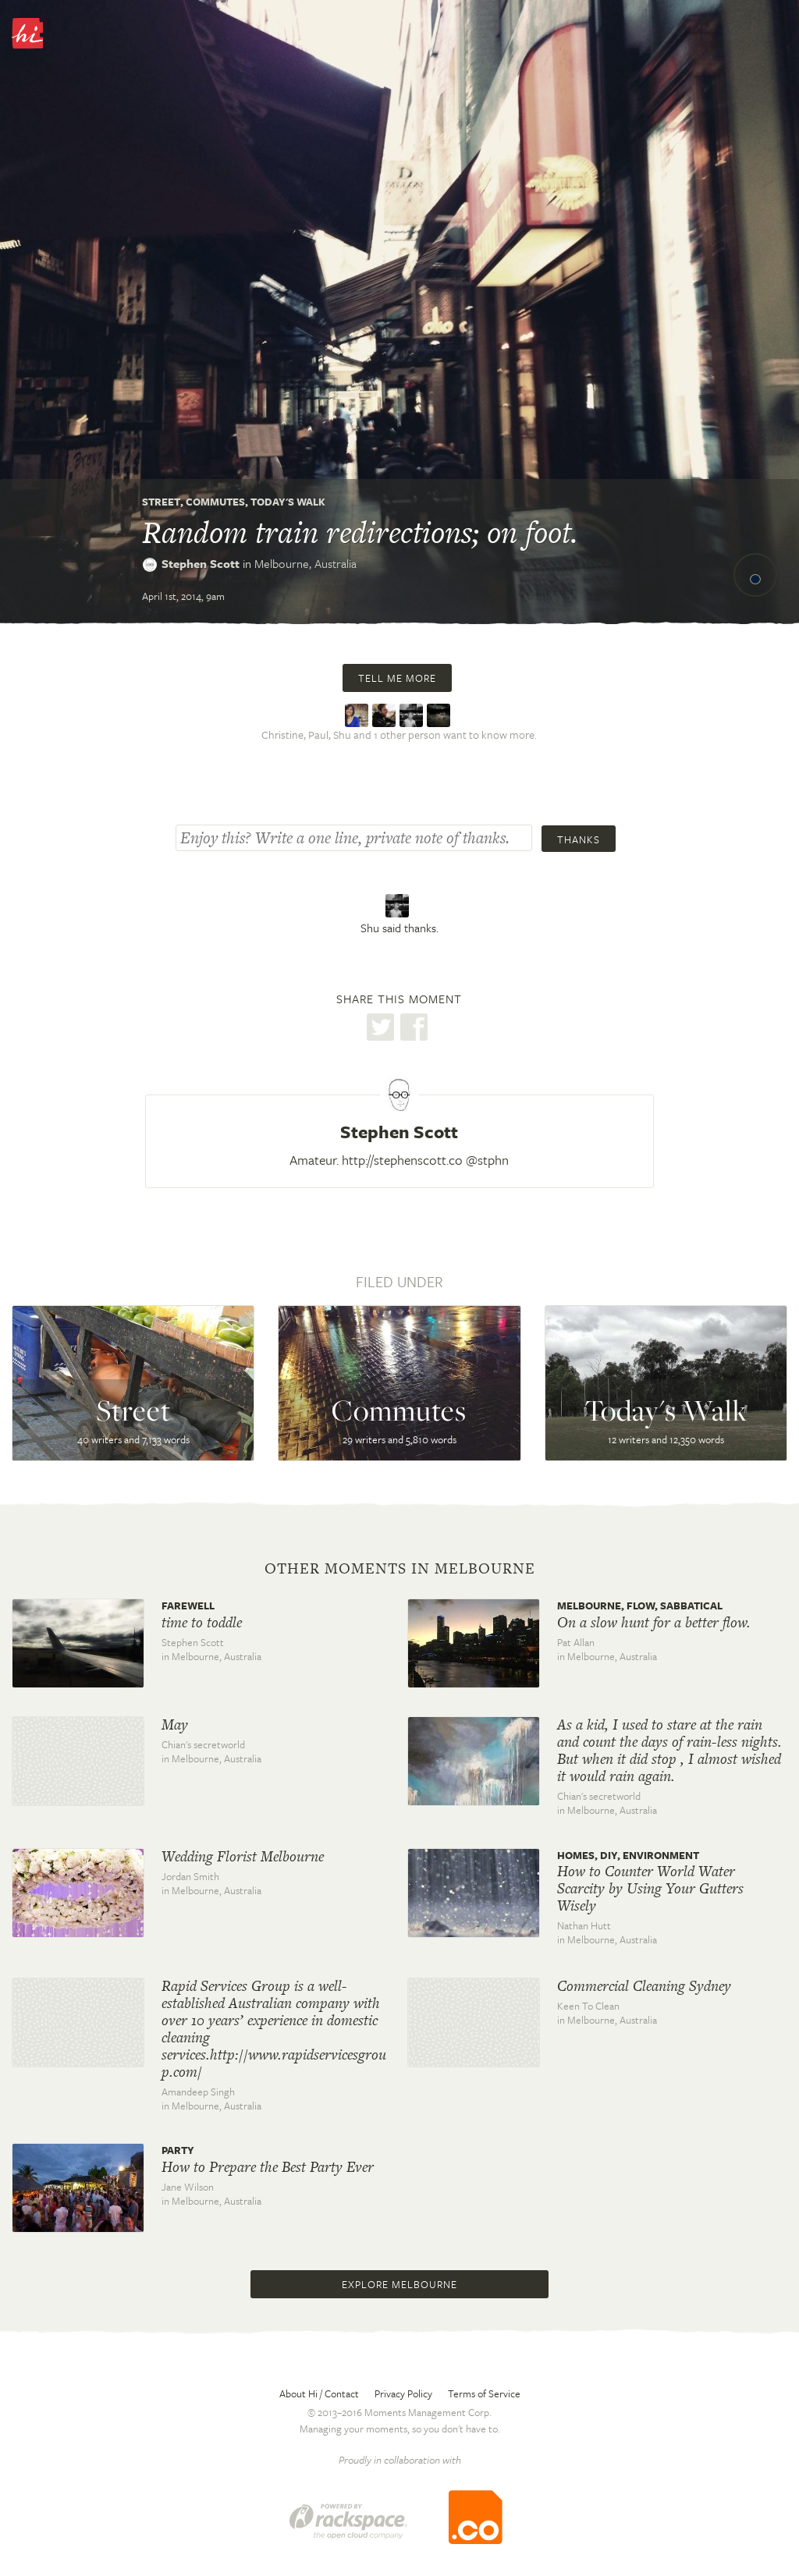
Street (161, 501)
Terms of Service (484, 2393)
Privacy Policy (403, 2393)
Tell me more (397, 678)
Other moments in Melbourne (400, 1569)
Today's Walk (287, 501)
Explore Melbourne (399, 2284)
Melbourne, (305, 563)
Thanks (578, 839)
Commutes (215, 501)
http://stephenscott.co (402, 1159)
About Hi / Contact (319, 2393)
